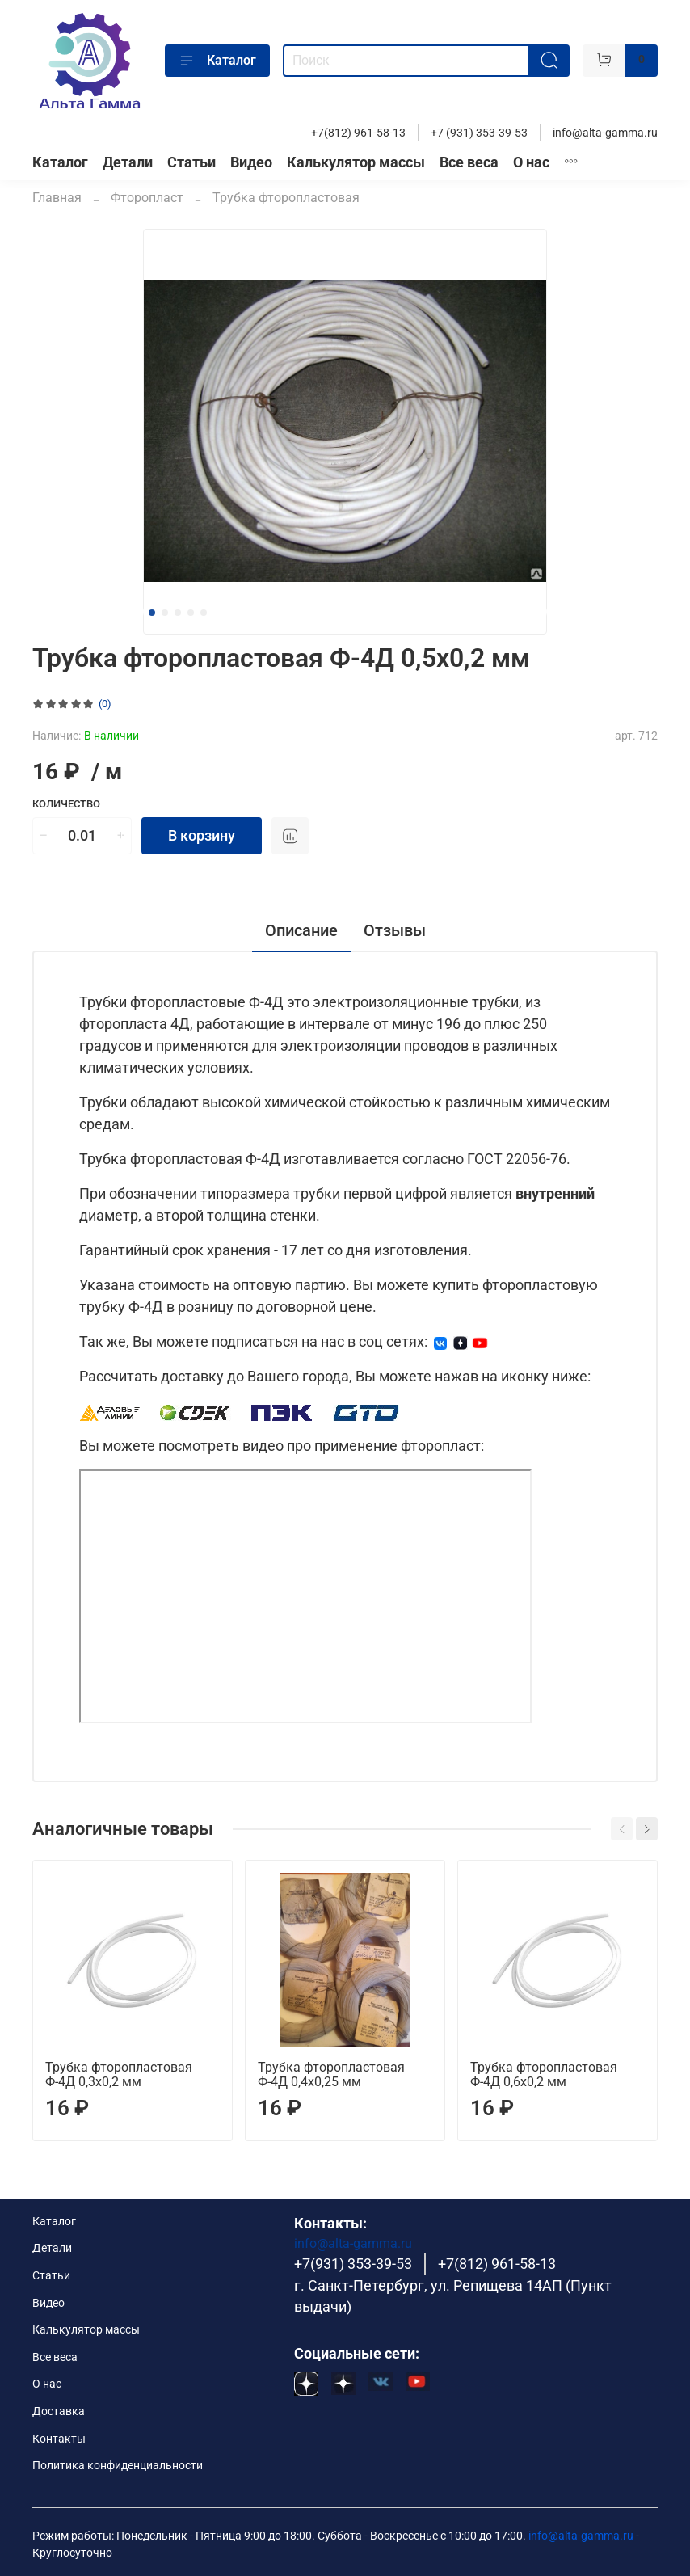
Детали (128, 162)
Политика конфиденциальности (117, 2466)
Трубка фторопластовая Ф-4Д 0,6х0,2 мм (543, 2074)
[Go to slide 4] (190, 612)
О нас (531, 162)
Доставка (58, 2411)
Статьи (191, 162)
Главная (57, 197)
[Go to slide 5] (203, 612)
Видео (251, 162)
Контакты (59, 2439)
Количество (66, 804)
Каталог (217, 61)
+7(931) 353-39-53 (353, 2264)
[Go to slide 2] (165, 612)
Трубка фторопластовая (286, 197)
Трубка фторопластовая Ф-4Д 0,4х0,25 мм (331, 2074)
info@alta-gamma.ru (605, 133)
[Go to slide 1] (152, 612)
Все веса (469, 162)
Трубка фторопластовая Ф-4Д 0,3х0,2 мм (118, 2074)
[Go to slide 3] (178, 612)
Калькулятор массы (356, 162)
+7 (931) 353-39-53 (479, 133)
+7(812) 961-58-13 (358, 133)
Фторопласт (147, 197)
